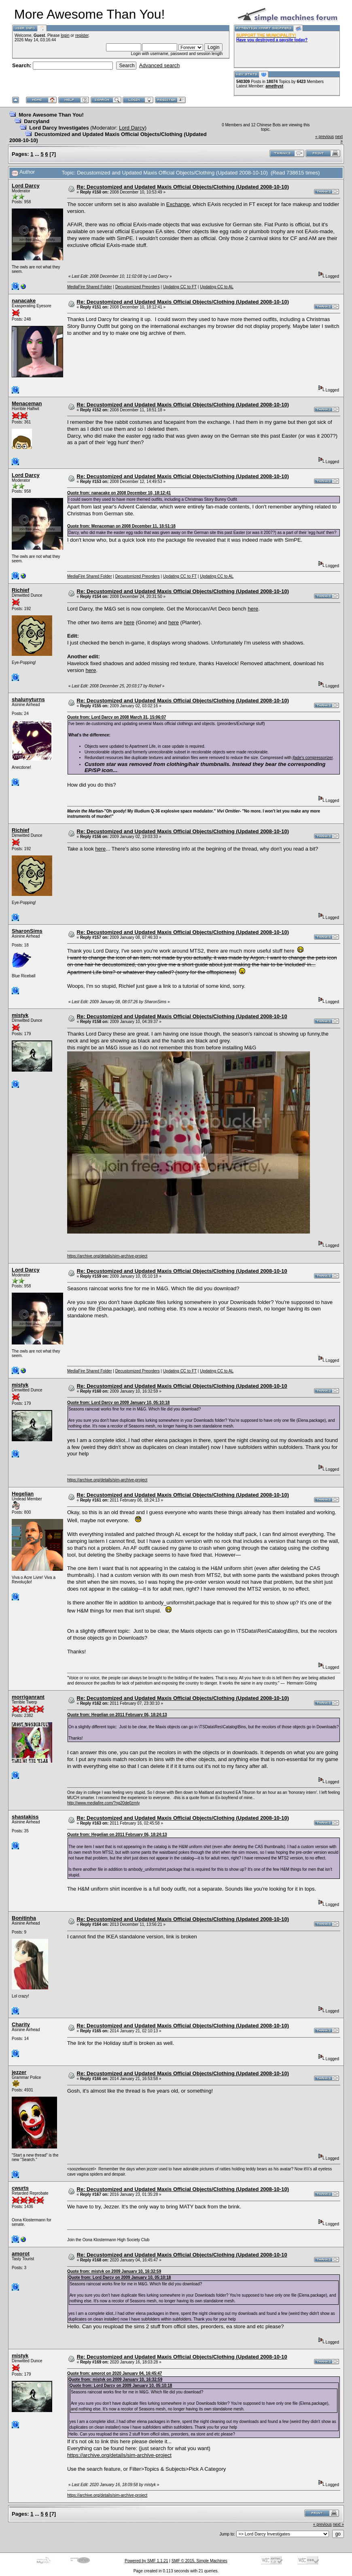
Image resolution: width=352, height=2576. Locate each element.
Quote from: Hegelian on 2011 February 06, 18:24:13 (117, 1714)
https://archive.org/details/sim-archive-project (107, 1256)
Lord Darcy (132, 128)
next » (338, 2524)
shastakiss (25, 1817)
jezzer (19, 2072)
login (65, 35)
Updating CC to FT (180, 287)
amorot (21, 2254)
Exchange (178, 204)
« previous (324, 136)
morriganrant (28, 1697)
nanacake (24, 301)
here (253, 609)
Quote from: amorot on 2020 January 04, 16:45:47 (114, 2373)
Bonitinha (24, 1918)
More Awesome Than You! (51, 115)
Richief (20, 590)
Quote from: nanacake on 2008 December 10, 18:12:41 (119, 493)
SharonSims (27, 931)
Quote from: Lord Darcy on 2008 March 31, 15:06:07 (116, 717)
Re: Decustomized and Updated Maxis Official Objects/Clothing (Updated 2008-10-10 (182, 1016)
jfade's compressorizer (313, 757)
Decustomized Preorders (137, 287)
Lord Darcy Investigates (59, 128)
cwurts (20, 2188)
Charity (21, 2024)
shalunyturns (28, 699)
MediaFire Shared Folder (89, 287)
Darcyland (36, 121)
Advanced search (159, 65)
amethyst (274, 86)
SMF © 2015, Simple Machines (199, 2561)
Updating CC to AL (216, 287)
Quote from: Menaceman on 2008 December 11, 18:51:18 (121, 526)
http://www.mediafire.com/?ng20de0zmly (103, 1803)
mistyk (20, 1015)
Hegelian (23, 1494)
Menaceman (27, 403)
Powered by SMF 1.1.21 (146, 2561)
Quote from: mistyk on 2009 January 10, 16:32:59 (114, 2271)
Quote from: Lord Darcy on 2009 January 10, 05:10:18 (118, 1402)
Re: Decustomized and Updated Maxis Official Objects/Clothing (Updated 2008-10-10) (183, 187)
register (82, 35)
